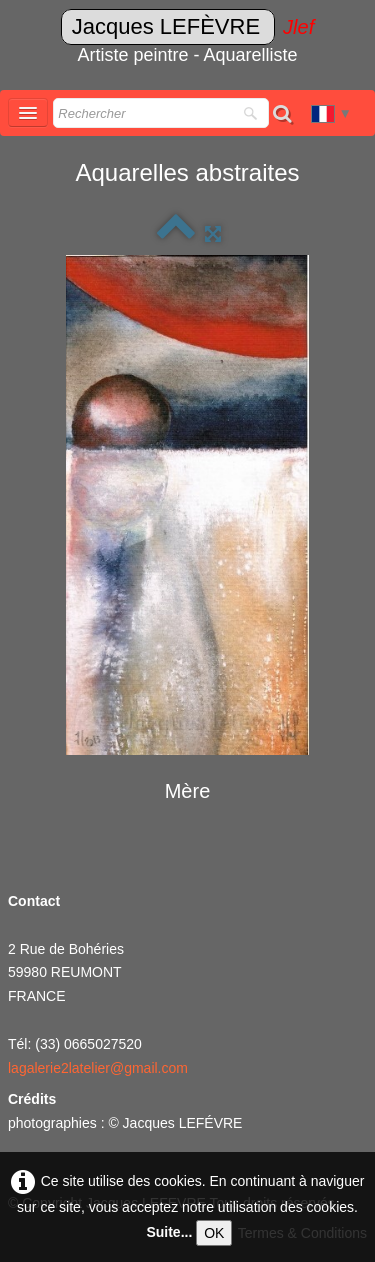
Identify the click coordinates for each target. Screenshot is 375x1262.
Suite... (169, 1232)
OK (214, 1233)
